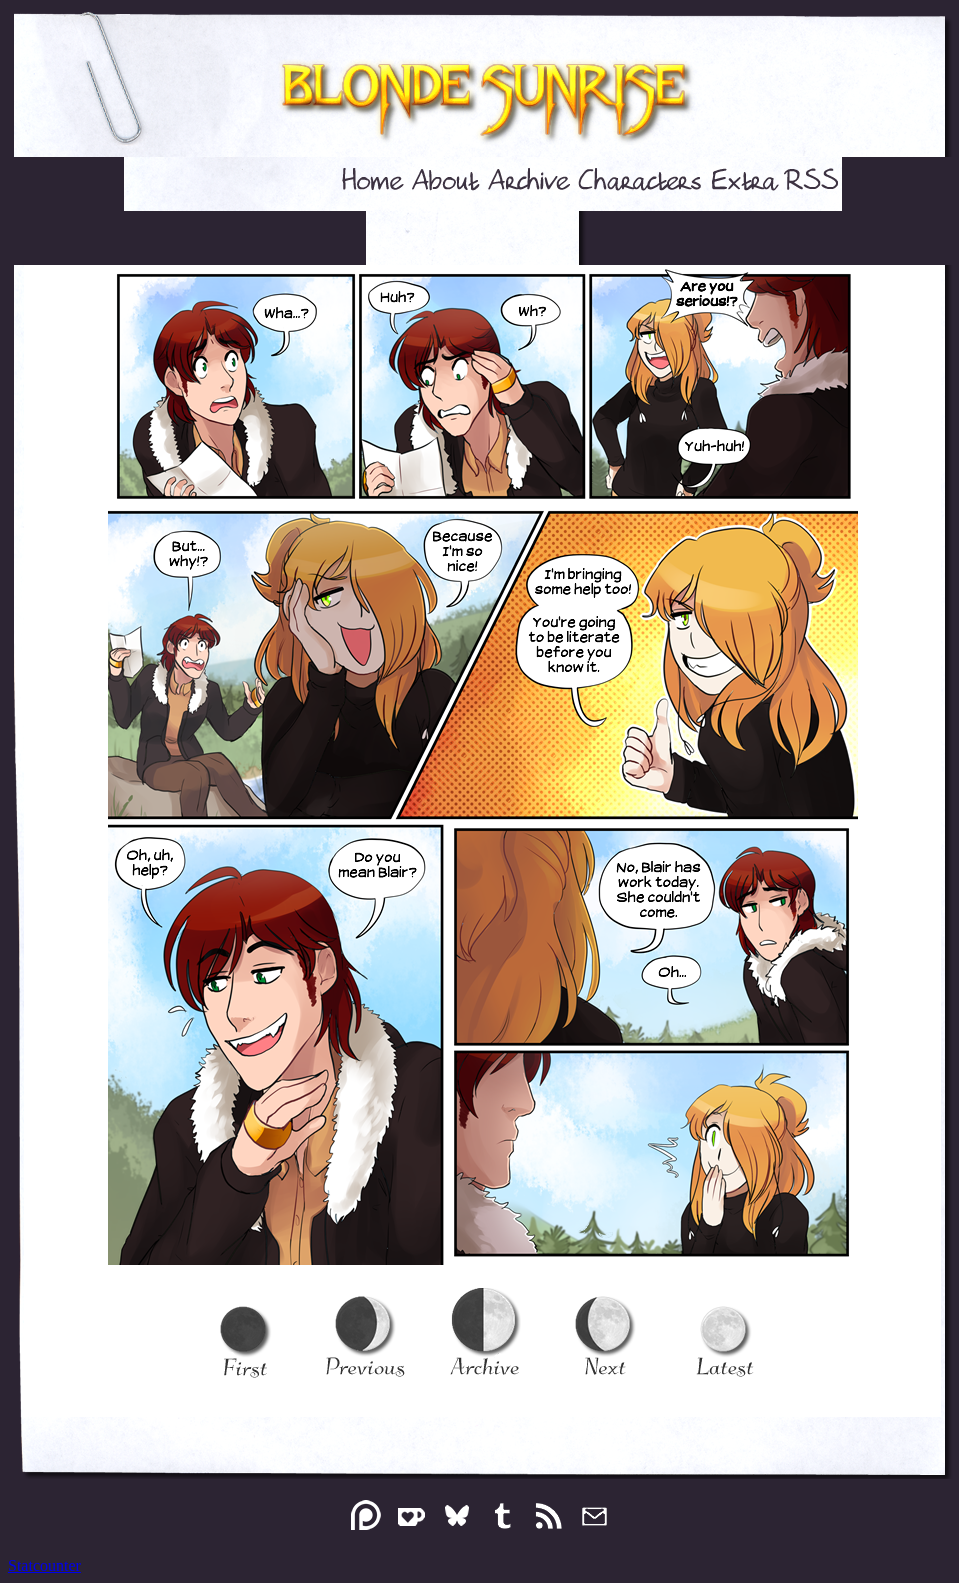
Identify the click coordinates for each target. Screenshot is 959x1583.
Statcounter (44, 1565)
